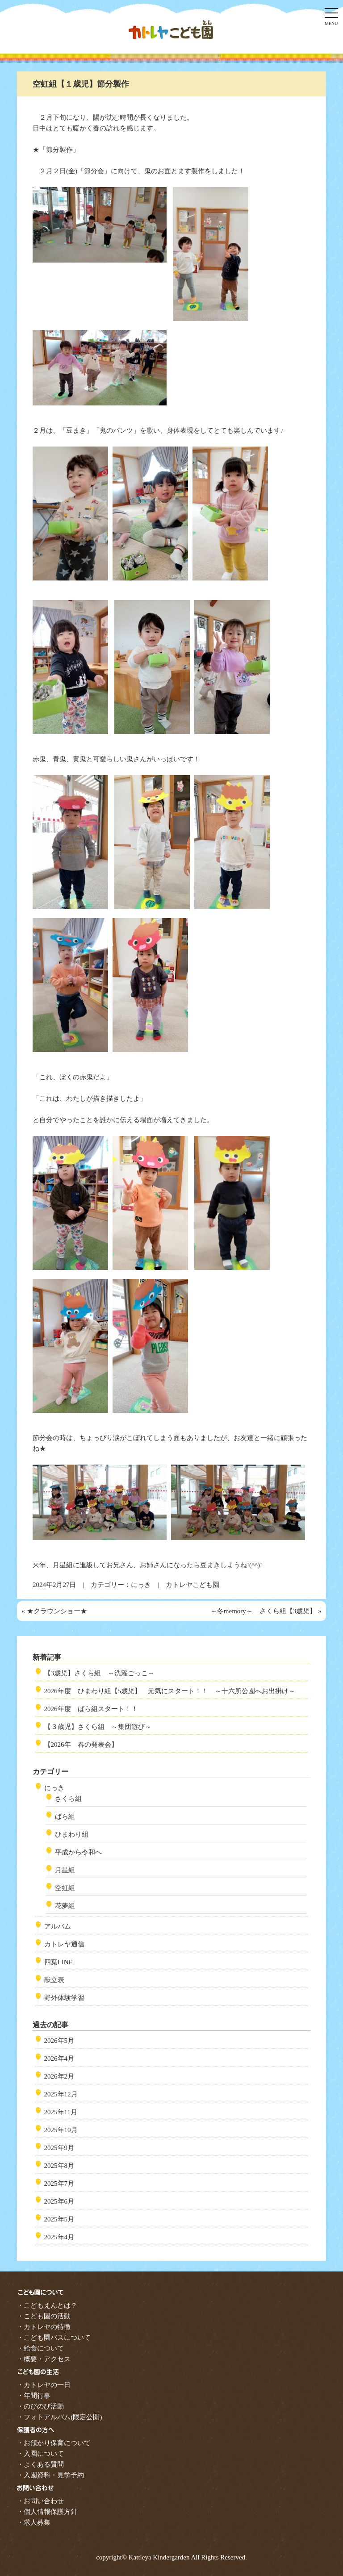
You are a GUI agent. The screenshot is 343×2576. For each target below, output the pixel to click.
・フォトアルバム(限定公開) (59, 2417)
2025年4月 (59, 2237)
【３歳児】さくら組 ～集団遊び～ (97, 1726)
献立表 (54, 1979)
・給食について (40, 2348)
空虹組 (65, 1887)
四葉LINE (58, 1962)
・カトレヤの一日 (44, 2384)
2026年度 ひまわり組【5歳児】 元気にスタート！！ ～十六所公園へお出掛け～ (170, 1691)
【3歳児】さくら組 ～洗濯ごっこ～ (99, 1673)
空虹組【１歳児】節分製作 (81, 83)
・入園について (40, 2453)
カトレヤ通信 (64, 1944)
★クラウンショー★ (57, 1611)
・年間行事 (33, 2395)
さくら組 (68, 1798)
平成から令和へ (78, 1852)
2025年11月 (60, 2112)
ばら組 (65, 1816)
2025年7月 (59, 2183)
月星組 (65, 1870)
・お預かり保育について (54, 2443)
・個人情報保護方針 (47, 2511)
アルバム (57, 1926)
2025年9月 (59, 2147)
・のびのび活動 (40, 2406)
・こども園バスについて (54, 2337)
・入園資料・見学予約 (50, 2475)
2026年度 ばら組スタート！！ (91, 1708)
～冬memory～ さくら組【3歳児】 (263, 1611)
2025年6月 (59, 2201)
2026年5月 (59, 2040)
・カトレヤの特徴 (44, 2326)
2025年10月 (61, 2129)
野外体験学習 (64, 1997)
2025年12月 (61, 2094)
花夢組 (65, 1905)
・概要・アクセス (44, 2359)
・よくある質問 (40, 2464)
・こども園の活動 (44, 2316)
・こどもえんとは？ (47, 2305)
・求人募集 (33, 2522)
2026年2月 (59, 2076)
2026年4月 (59, 2058)
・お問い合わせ (40, 2501)
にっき (141, 1584)
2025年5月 (59, 2219)
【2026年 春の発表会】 (81, 1744)
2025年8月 (59, 2165)
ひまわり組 (71, 1834)
